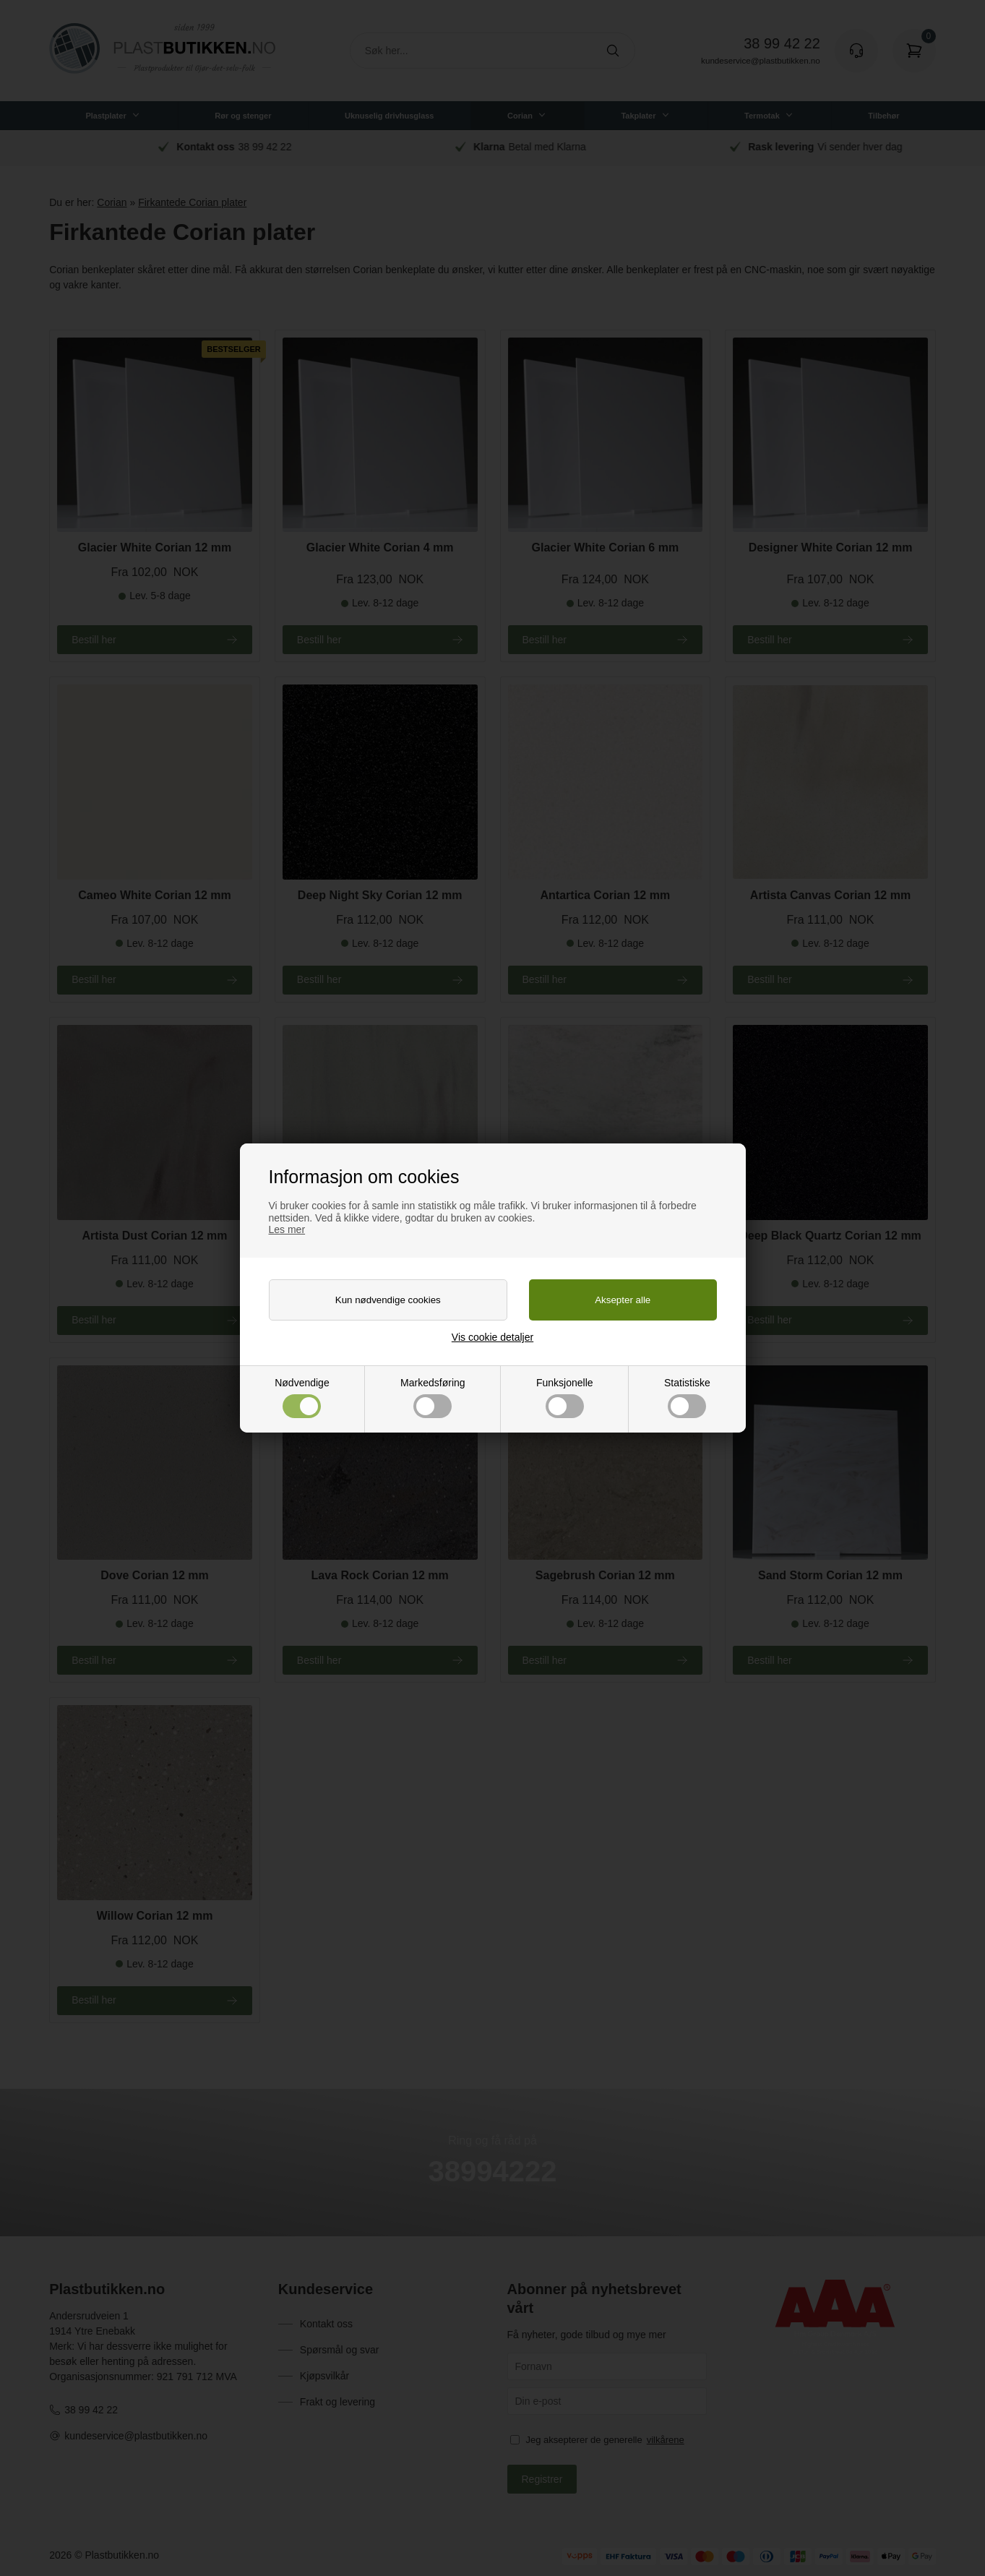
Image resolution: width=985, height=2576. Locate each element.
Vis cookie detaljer (492, 1337)
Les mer (287, 1229)
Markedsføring (432, 1397)
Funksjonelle (564, 1397)
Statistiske (687, 1397)
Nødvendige (302, 1397)
